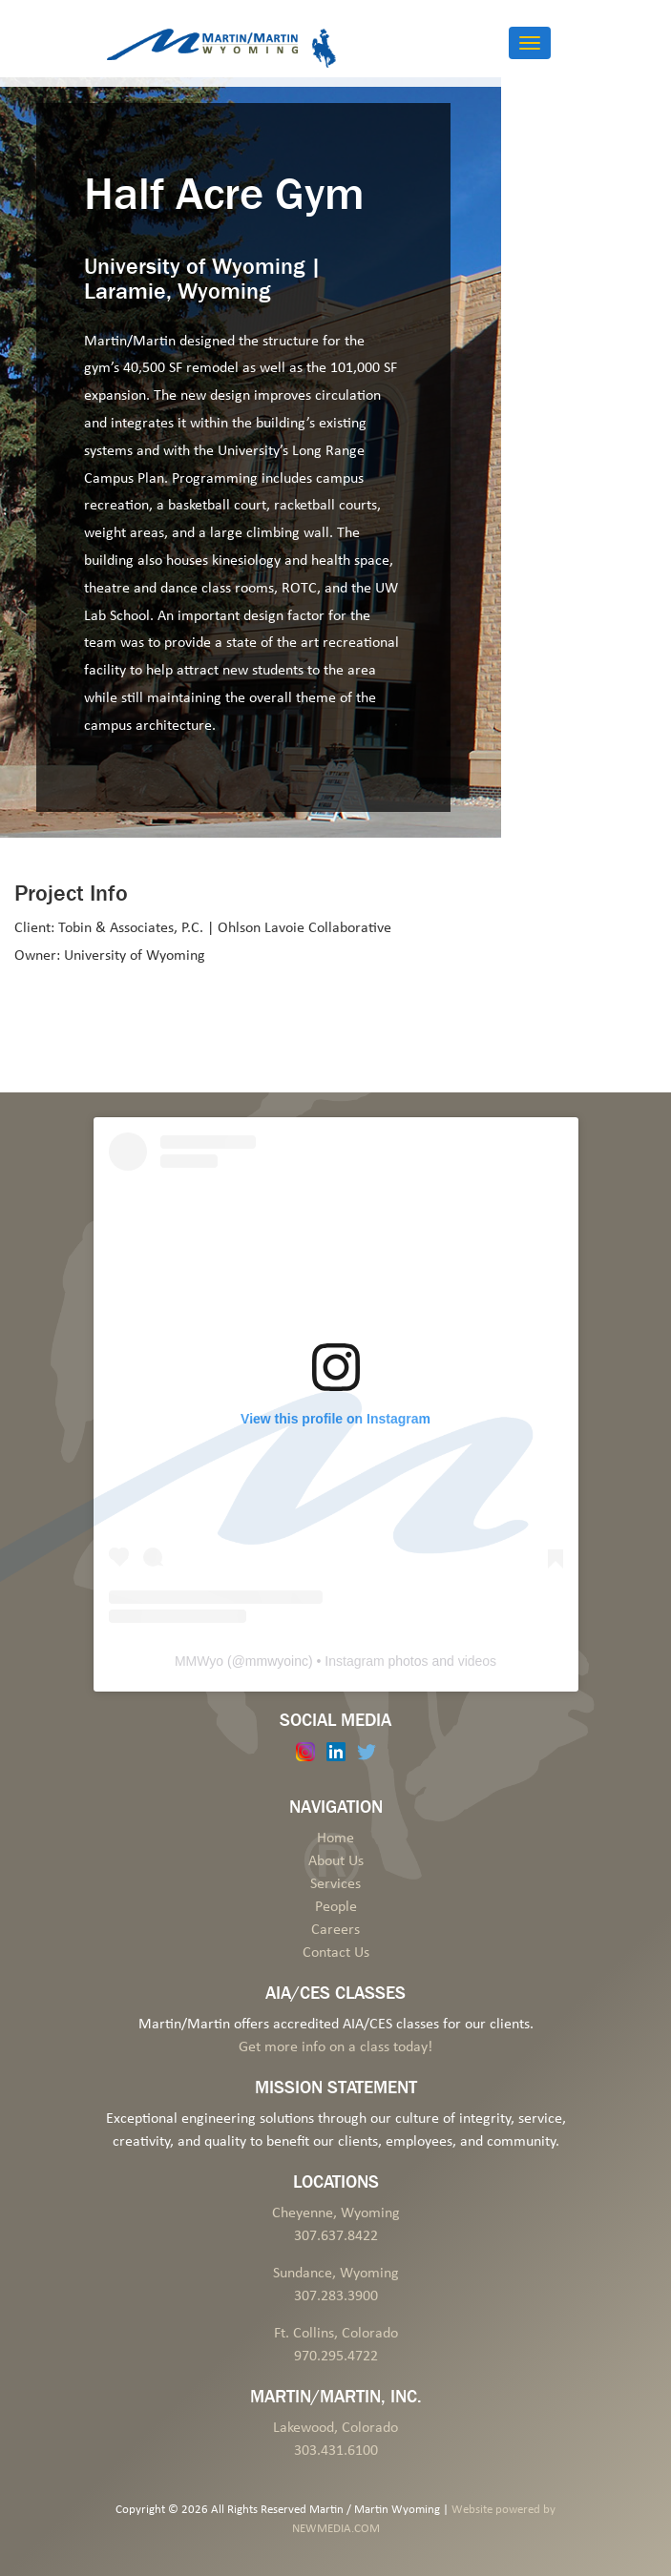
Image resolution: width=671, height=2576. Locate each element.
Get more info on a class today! (335, 2047)
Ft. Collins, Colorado (336, 2333)
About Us (336, 1861)
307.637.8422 (336, 2236)
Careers (335, 1930)
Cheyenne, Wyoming (336, 2213)
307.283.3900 (336, 2296)
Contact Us (336, 1953)
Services (335, 1884)
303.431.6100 (336, 2451)
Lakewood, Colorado (335, 2428)
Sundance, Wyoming (336, 2273)
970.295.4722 (336, 2356)
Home (335, 1838)
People (336, 1907)
